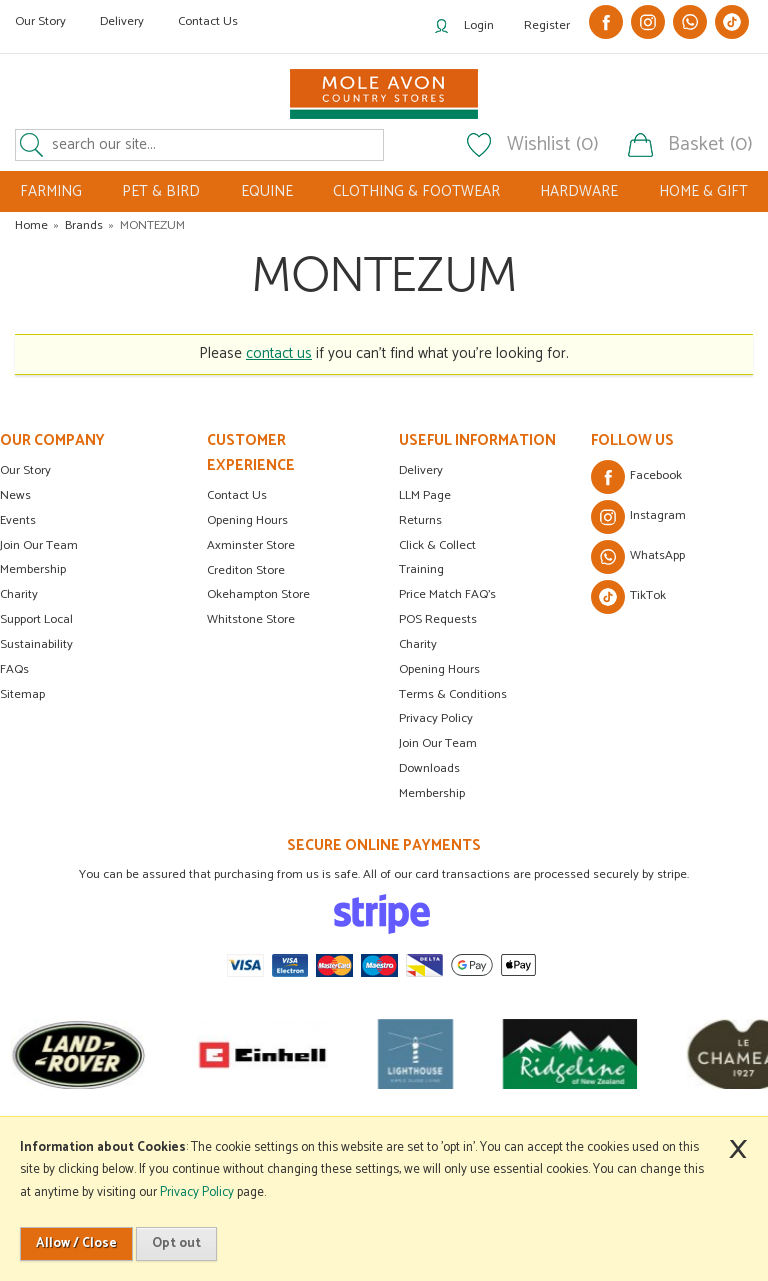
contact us (279, 353)
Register (547, 25)
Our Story (40, 21)
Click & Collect (437, 545)
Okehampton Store (258, 594)
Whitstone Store (251, 619)
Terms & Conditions (453, 694)
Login (479, 25)
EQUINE (267, 191)
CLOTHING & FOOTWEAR (416, 191)
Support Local (36, 619)
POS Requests (438, 619)
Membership (33, 569)
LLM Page (425, 495)
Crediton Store (246, 570)
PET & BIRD (161, 191)
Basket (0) (710, 145)
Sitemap (22, 694)
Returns (420, 520)
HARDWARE (579, 191)
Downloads (429, 768)
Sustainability (36, 644)
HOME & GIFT (703, 191)
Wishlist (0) (553, 145)
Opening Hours (247, 520)
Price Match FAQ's (447, 594)
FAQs (14, 669)
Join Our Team (39, 545)
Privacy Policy (436, 718)
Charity (19, 594)
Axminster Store (251, 545)
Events (18, 520)
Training (421, 569)
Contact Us (208, 21)
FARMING (51, 191)
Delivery (122, 21)
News (15, 495)
